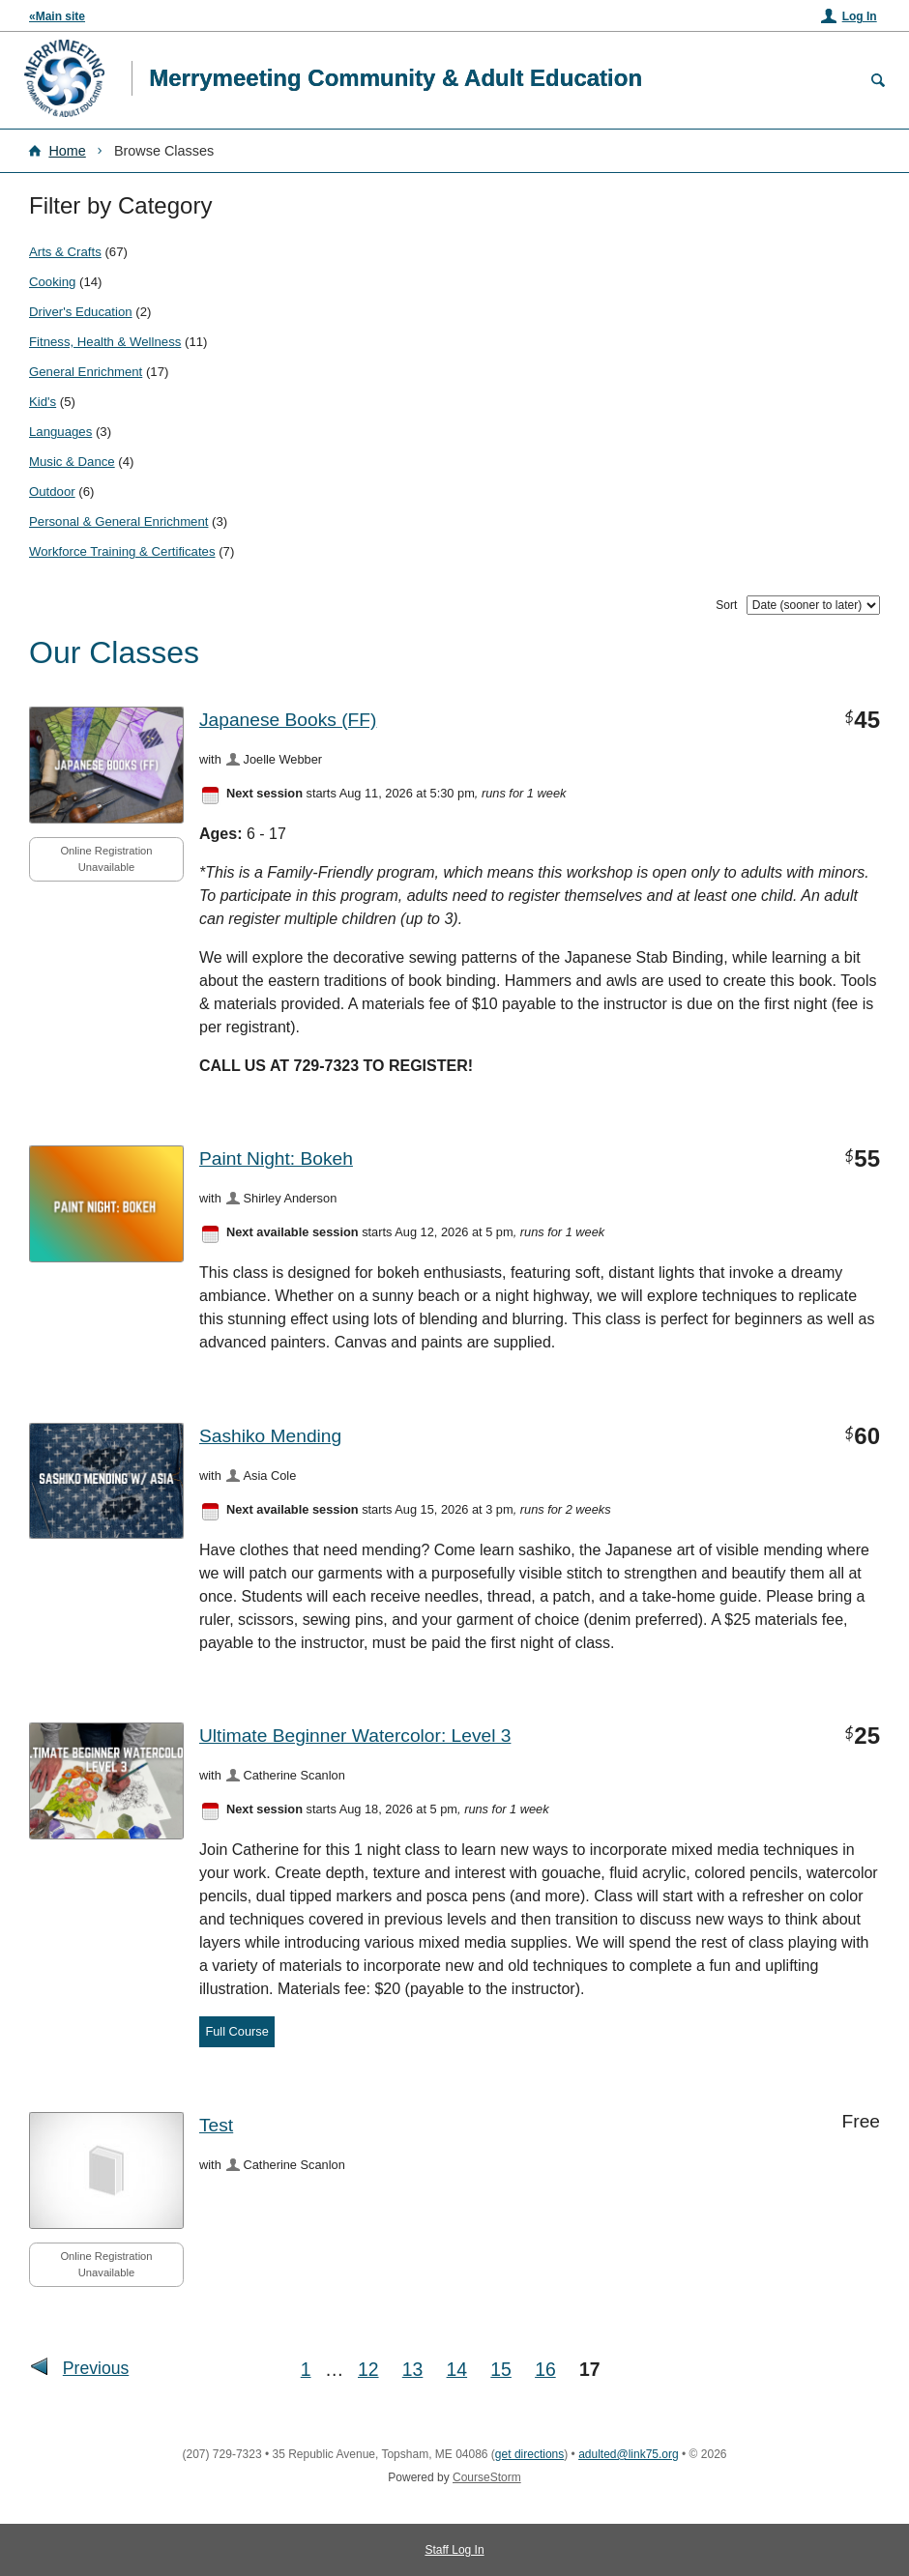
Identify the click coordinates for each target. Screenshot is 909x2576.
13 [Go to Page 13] (413, 2369)
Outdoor (52, 491)
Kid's (42, 401)
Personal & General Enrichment (118, 521)
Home (66, 151)
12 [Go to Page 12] (368, 2369)
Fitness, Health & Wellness (105, 341)
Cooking (52, 282)
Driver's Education (80, 311)
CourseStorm (487, 2477)
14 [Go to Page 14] (457, 2369)
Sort (726, 605)
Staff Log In (454, 2550)
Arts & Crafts (65, 252)
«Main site (57, 16)
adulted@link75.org (628, 2454)
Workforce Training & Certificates (122, 551)
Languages (60, 431)
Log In (859, 16)
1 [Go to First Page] (306, 2369)
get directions (529, 2454)
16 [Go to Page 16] (545, 2369)
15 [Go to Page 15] (501, 2369)
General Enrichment (85, 371)
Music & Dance (72, 461)
